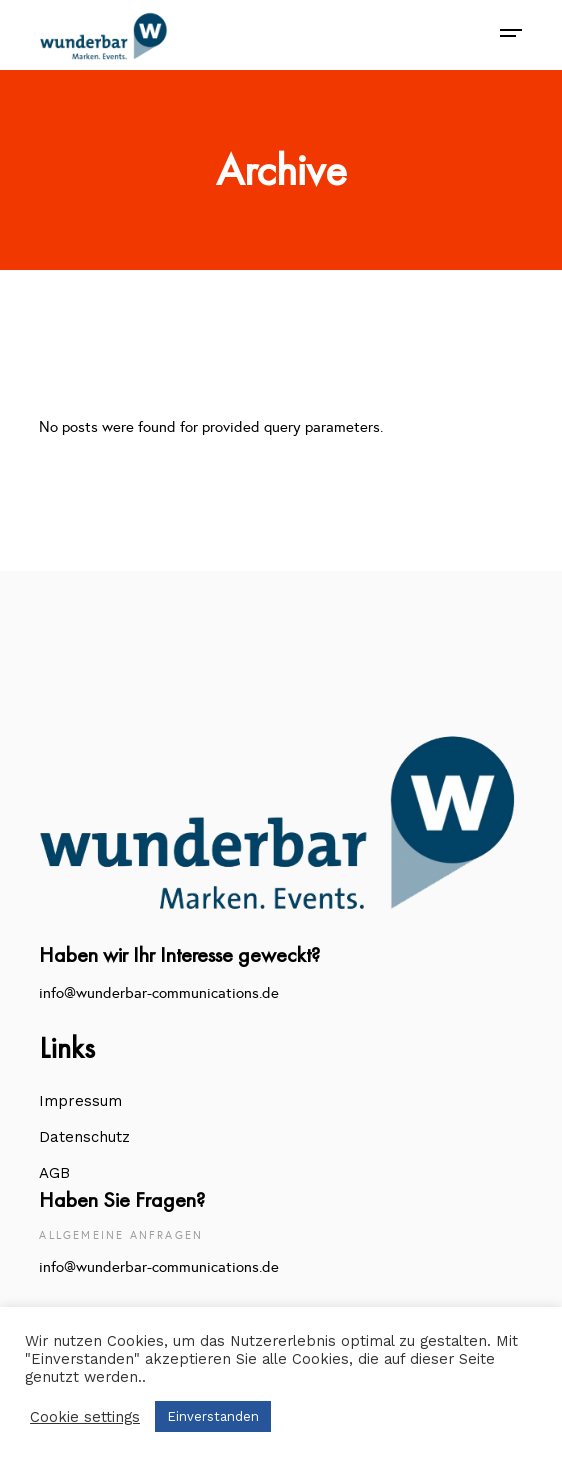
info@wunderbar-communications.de (159, 993)
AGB (54, 1173)
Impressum (80, 1101)
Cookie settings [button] (85, 1417)
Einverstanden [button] (213, 1416)
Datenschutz (84, 1137)
